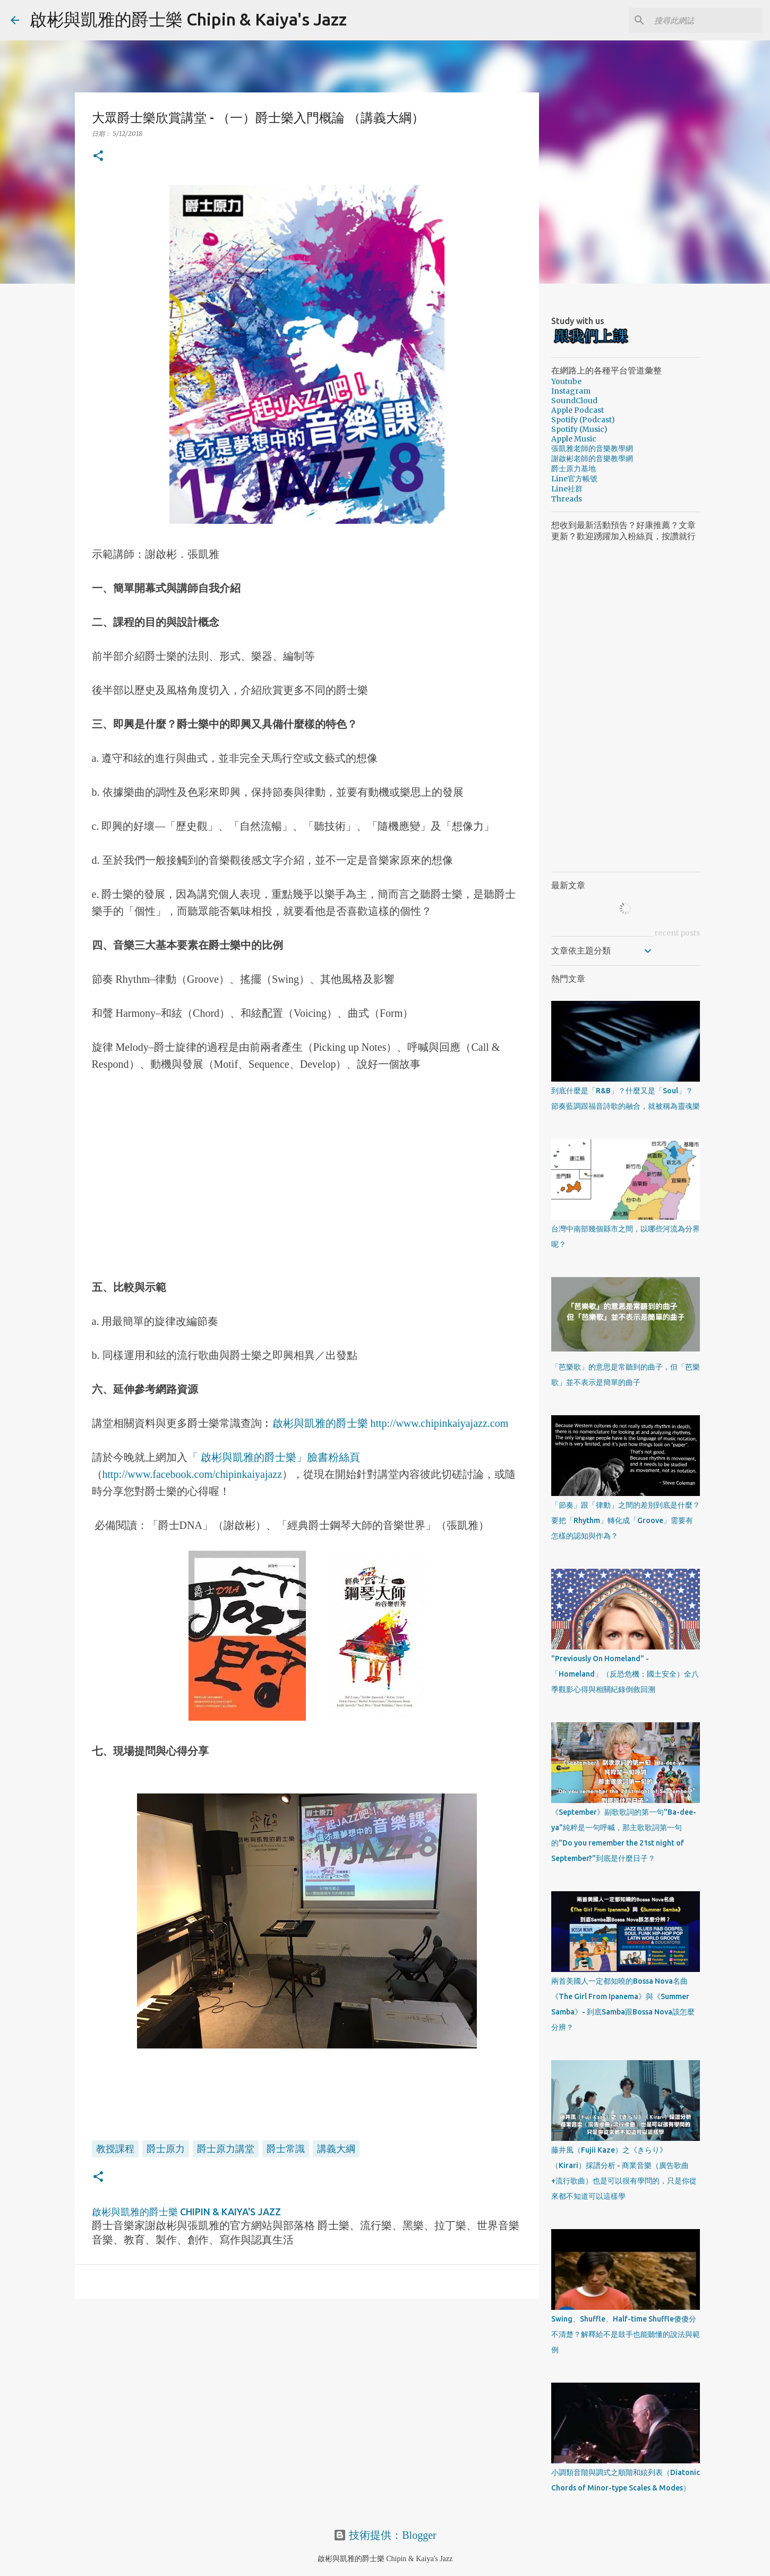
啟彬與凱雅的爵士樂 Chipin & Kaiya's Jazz (188, 19)
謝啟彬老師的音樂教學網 (592, 458)
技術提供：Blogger (384, 2535)
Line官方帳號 (574, 478)
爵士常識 (286, 2148)
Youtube (566, 381)
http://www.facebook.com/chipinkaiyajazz (192, 1474)
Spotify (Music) (579, 429)
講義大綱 (336, 2148)
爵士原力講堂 (225, 2148)
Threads (566, 499)
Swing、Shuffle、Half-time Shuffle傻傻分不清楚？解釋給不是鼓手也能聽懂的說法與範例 (625, 2334)
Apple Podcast (577, 410)
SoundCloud (574, 400)
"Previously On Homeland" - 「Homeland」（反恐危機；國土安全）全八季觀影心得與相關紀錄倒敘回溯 (625, 1674)
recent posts (677, 933)
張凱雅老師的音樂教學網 (592, 448)
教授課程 (115, 2148)
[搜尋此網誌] (706, 20)
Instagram (571, 391)
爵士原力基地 (573, 468)
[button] (98, 156)
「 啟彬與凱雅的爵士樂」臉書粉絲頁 (273, 1457)
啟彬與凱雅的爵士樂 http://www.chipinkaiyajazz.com (390, 1423)
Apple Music (573, 439)
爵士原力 (166, 2148)
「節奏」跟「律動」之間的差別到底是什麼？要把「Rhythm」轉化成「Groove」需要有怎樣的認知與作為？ (625, 1520)
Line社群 (567, 489)
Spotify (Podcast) (583, 419)
